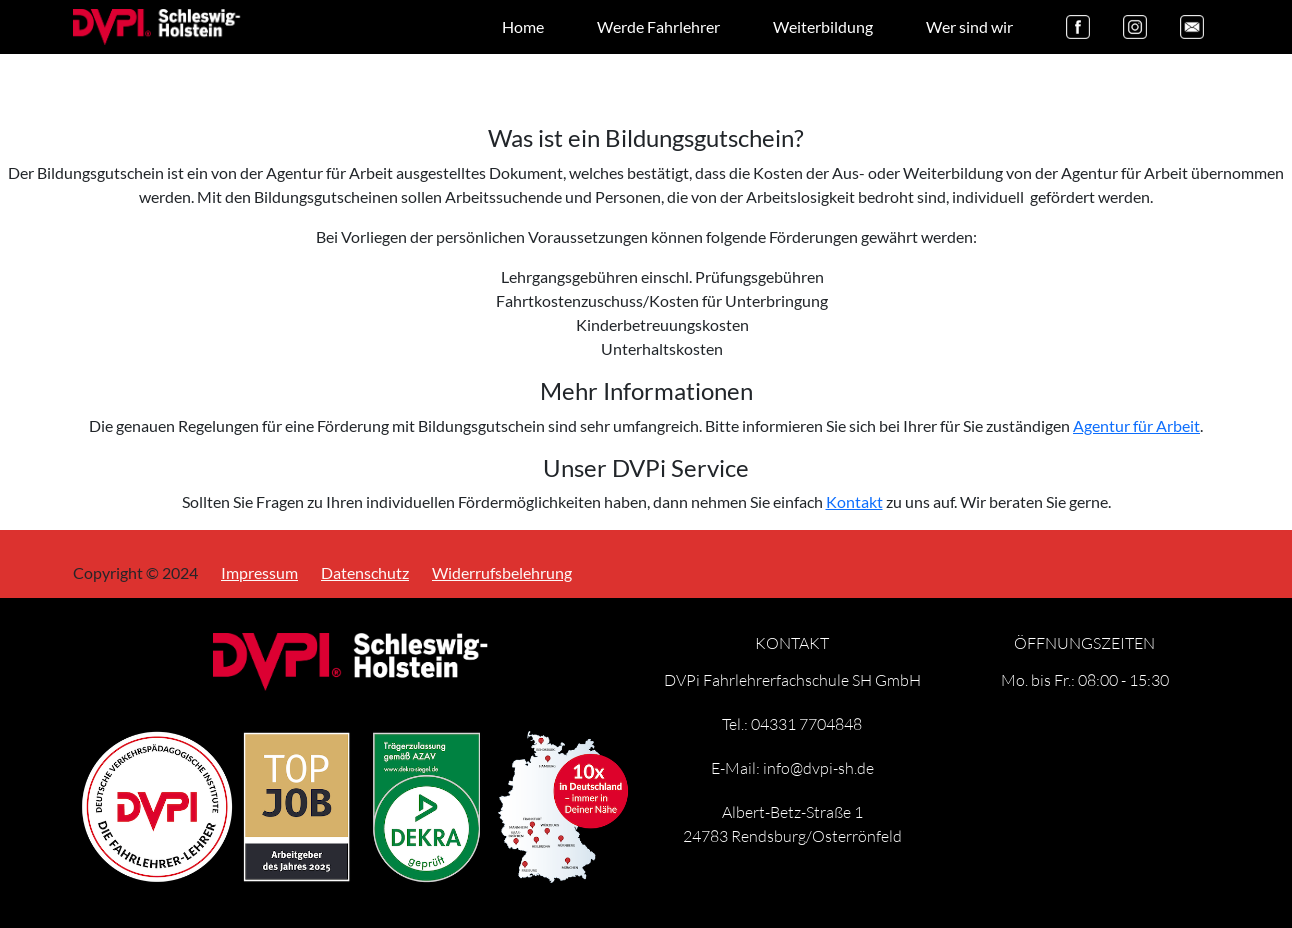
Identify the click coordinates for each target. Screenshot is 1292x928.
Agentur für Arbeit (1136, 425)
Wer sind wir (969, 26)
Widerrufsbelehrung (502, 569)
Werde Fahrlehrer (658, 26)
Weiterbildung (823, 26)
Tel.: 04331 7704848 (792, 723)
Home (523, 26)
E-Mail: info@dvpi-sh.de (792, 767)
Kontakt (854, 501)
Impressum (259, 569)
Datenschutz (365, 569)
